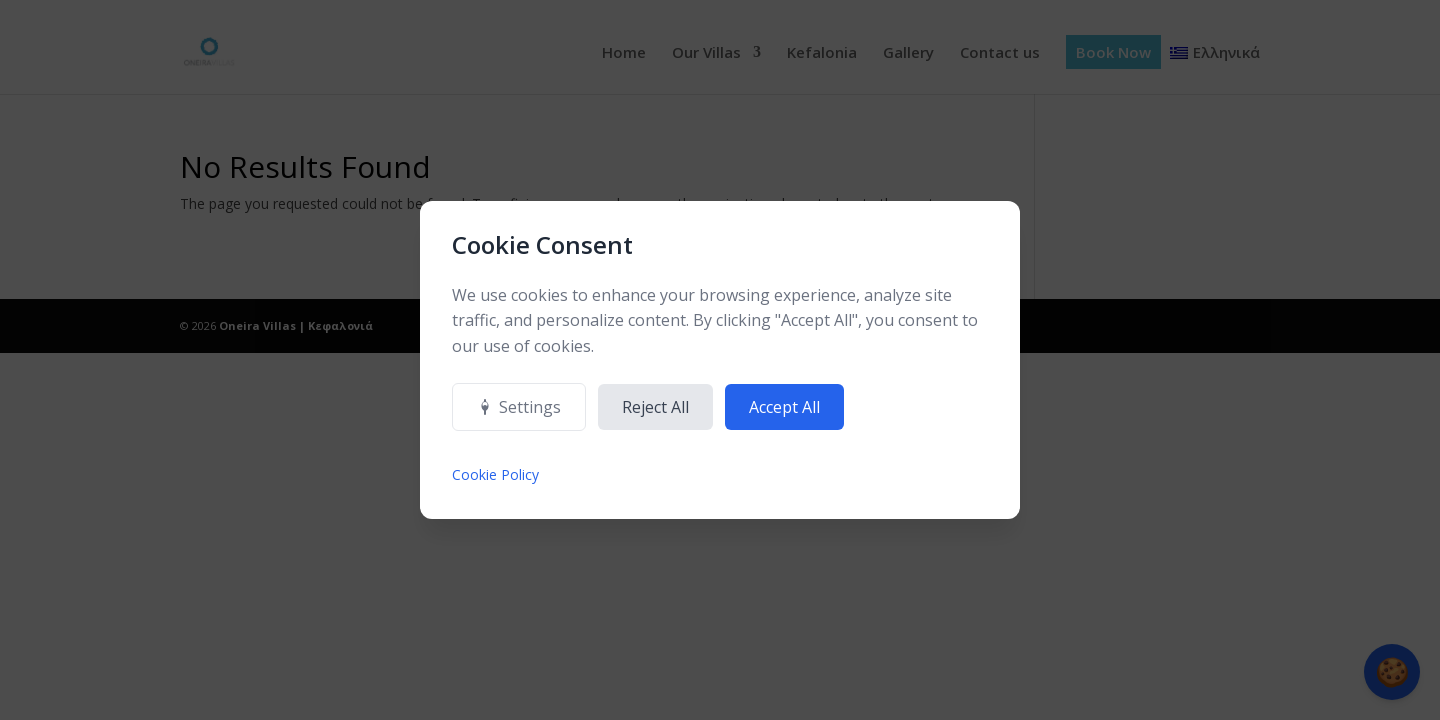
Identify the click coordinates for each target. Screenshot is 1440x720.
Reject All (655, 407)
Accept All (784, 407)
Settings (519, 407)
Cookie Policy (495, 474)
